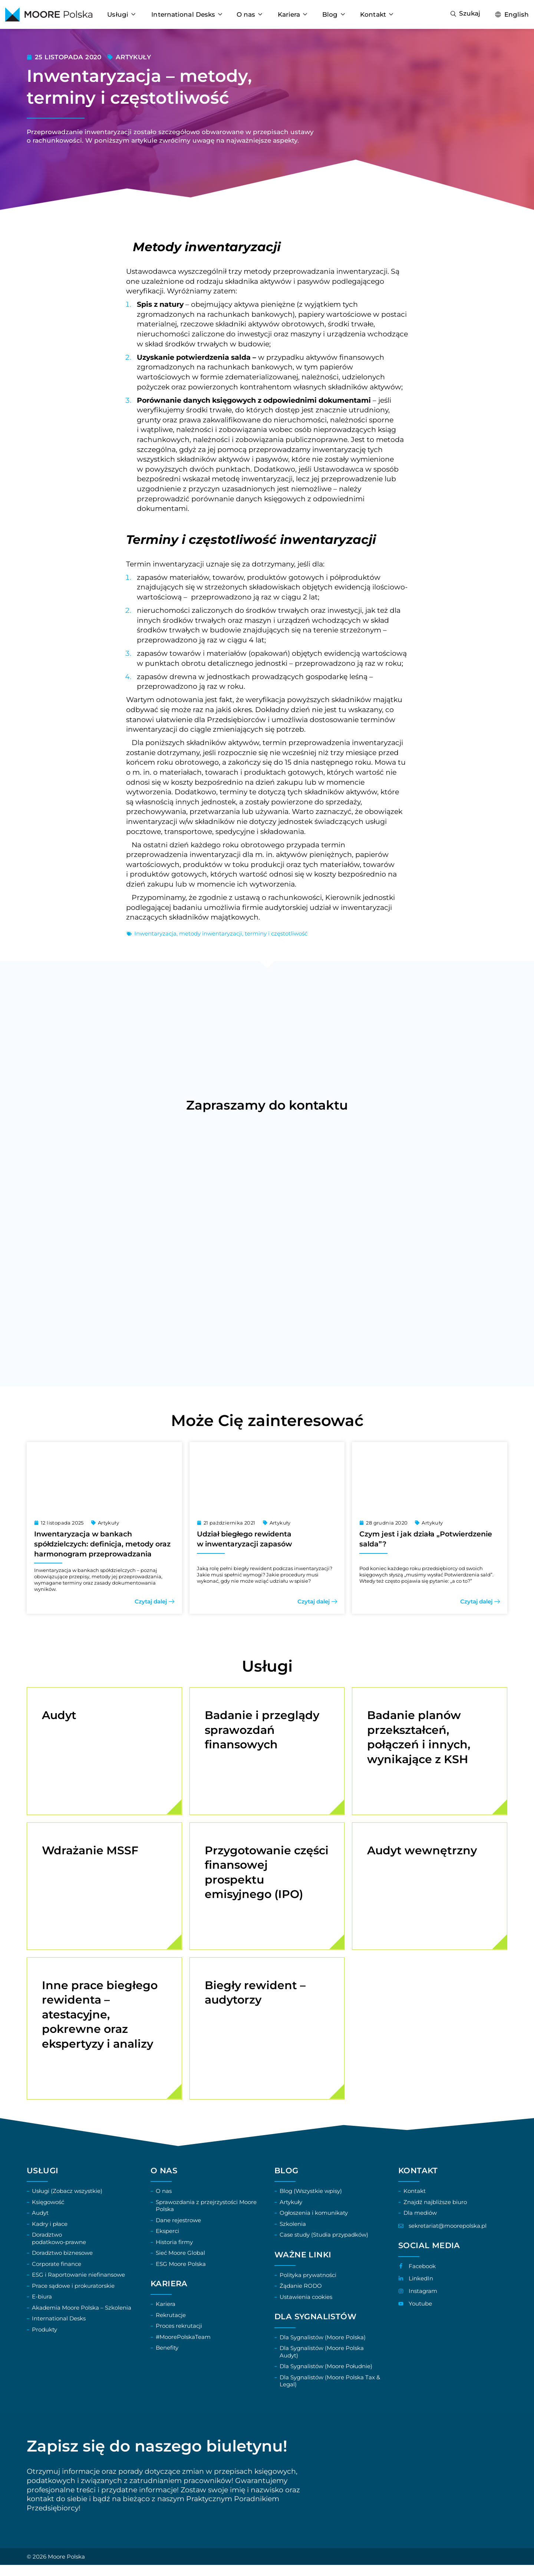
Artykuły (133, 57)
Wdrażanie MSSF (90, 1854)
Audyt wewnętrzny (422, 1854)
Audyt (59, 1715)
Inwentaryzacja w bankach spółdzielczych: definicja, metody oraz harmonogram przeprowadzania (102, 1544)
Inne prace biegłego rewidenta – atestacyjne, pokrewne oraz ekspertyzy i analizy (100, 2021)
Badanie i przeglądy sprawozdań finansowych (262, 1729)
